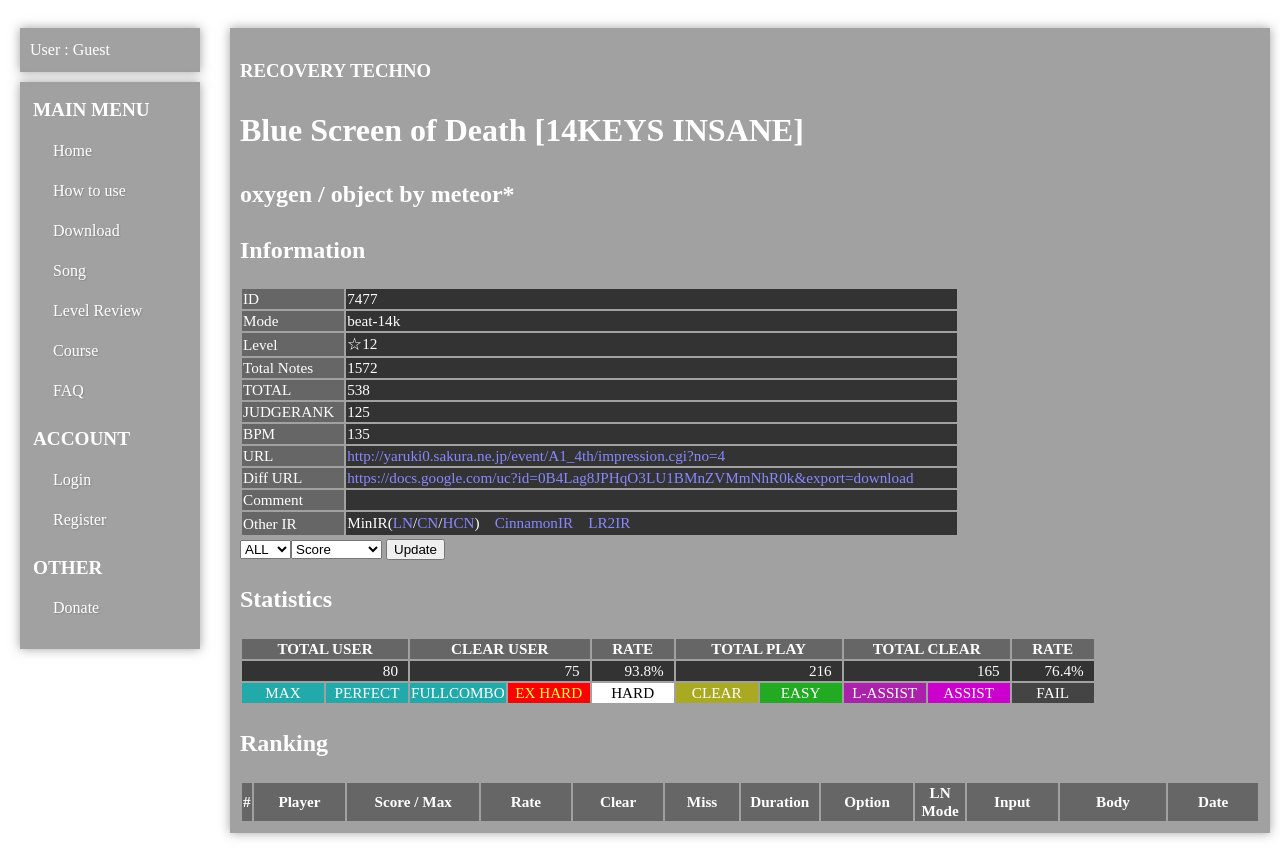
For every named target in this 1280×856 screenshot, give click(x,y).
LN (403, 522)
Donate (76, 607)
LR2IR (609, 522)
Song (69, 270)
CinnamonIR (534, 522)
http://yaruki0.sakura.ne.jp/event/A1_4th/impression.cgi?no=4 (536, 455)
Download (86, 230)
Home (72, 150)
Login (72, 479)
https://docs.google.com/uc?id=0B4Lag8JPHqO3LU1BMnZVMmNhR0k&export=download (630, 477)
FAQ (68, 390)
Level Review (97, 310)
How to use (89, 190)
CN (427, 522)
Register (79, 519)
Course (75, 350)
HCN (459, 522)
